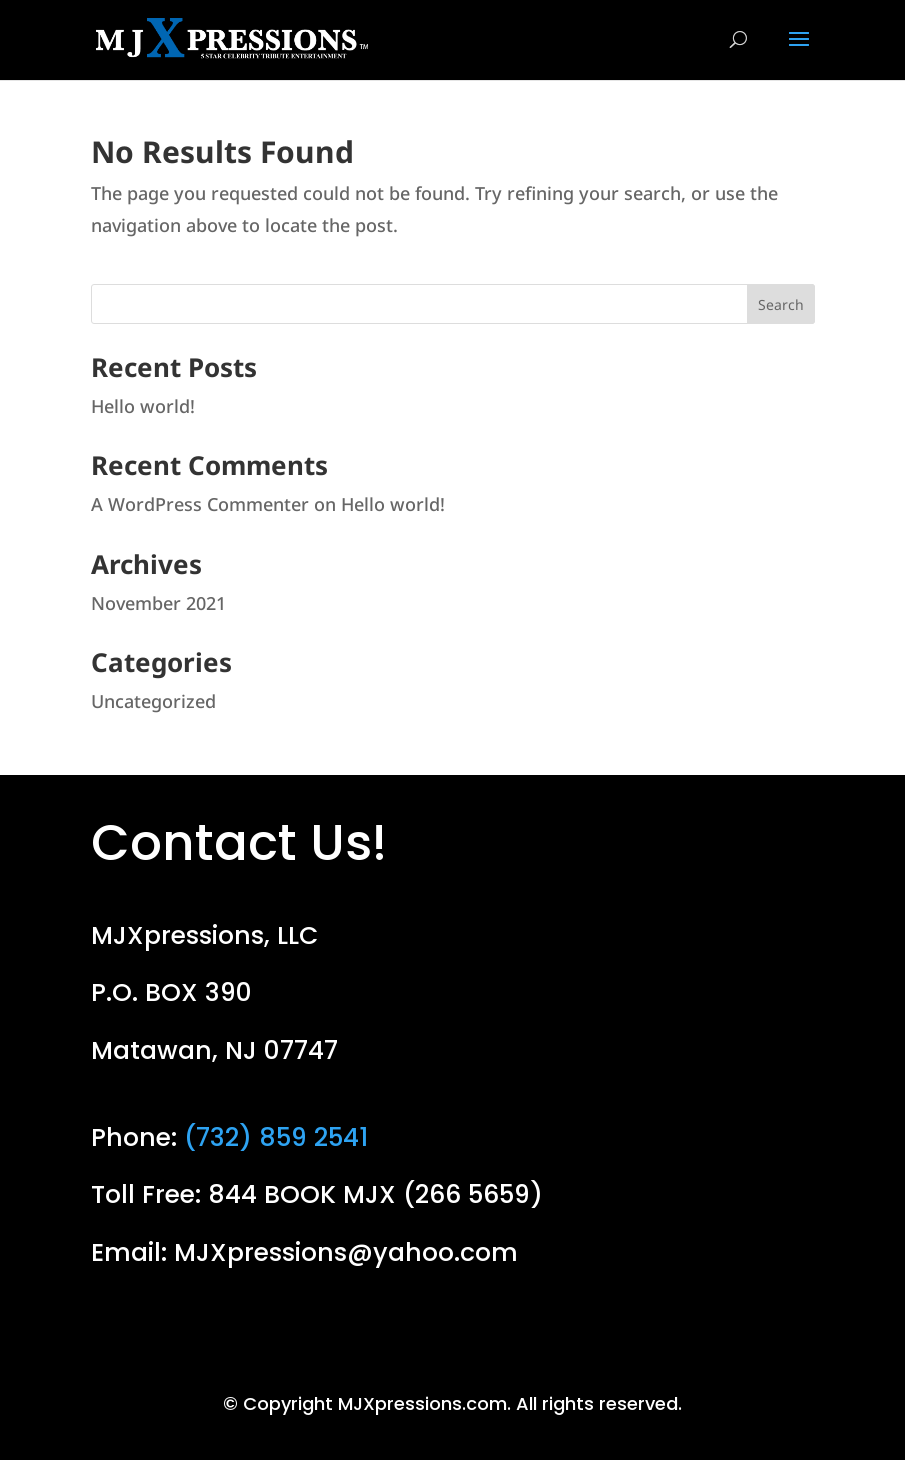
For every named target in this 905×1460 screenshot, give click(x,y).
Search (781, 304)
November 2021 (158, 603)
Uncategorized (153, 701)
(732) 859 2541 (276, 1137)
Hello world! (143, 406)
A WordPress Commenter (200, 504)
